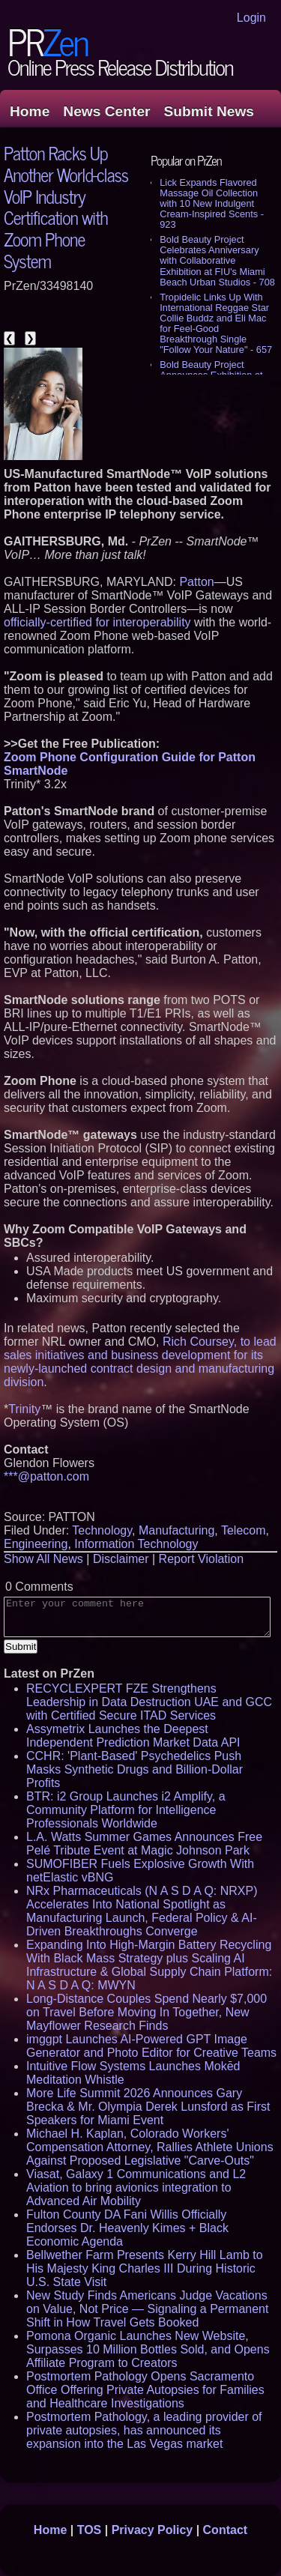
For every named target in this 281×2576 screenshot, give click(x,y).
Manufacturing (176, 1530)
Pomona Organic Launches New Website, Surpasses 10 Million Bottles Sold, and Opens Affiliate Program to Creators (148, 2349)
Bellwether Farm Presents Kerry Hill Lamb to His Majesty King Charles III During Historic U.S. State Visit (144, 2268)
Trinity (24, 1409)
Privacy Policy (152, 2530)
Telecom (243, 1530)
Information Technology (136, 1544)
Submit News (209, 111)
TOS (89, 2530)
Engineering (35, 1544)
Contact (225, 2530)
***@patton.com (46, 1476)
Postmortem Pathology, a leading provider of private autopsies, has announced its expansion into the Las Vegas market (144, 2430)
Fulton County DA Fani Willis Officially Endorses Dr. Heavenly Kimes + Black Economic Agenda (127, 2228)
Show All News (43, 1558)
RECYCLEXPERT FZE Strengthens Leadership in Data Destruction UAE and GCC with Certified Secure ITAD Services (149, 1702)
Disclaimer (121, 1558)
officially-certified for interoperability (97, 622)
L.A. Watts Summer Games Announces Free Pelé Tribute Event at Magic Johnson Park (144, 1843)
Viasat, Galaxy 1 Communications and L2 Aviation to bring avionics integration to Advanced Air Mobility (136, 2187)
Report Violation (201, 1558)
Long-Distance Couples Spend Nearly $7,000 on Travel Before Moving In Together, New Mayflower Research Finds (146, 2012)
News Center (106, 111)
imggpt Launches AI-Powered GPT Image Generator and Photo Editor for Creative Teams (151, 2046)
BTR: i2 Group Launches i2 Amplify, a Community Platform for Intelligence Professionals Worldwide (126, 1810)
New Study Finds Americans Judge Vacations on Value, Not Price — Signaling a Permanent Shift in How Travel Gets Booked (147, 2309)
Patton (196, 581)
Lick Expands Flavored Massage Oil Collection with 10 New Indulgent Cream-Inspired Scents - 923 (212, 203)
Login (251, 17)
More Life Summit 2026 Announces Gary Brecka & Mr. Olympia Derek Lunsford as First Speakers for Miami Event (148, 2106)
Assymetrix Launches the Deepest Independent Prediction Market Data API (133, 1736)
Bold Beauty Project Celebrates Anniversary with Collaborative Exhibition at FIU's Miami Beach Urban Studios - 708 (217, 260)
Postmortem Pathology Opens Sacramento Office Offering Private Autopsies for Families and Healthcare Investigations (145, 2390)
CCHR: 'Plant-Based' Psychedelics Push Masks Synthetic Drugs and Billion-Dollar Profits (134, 1769)
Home (29, 111)
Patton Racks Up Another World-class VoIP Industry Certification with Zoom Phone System (66, 206)
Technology (102, 1530)
